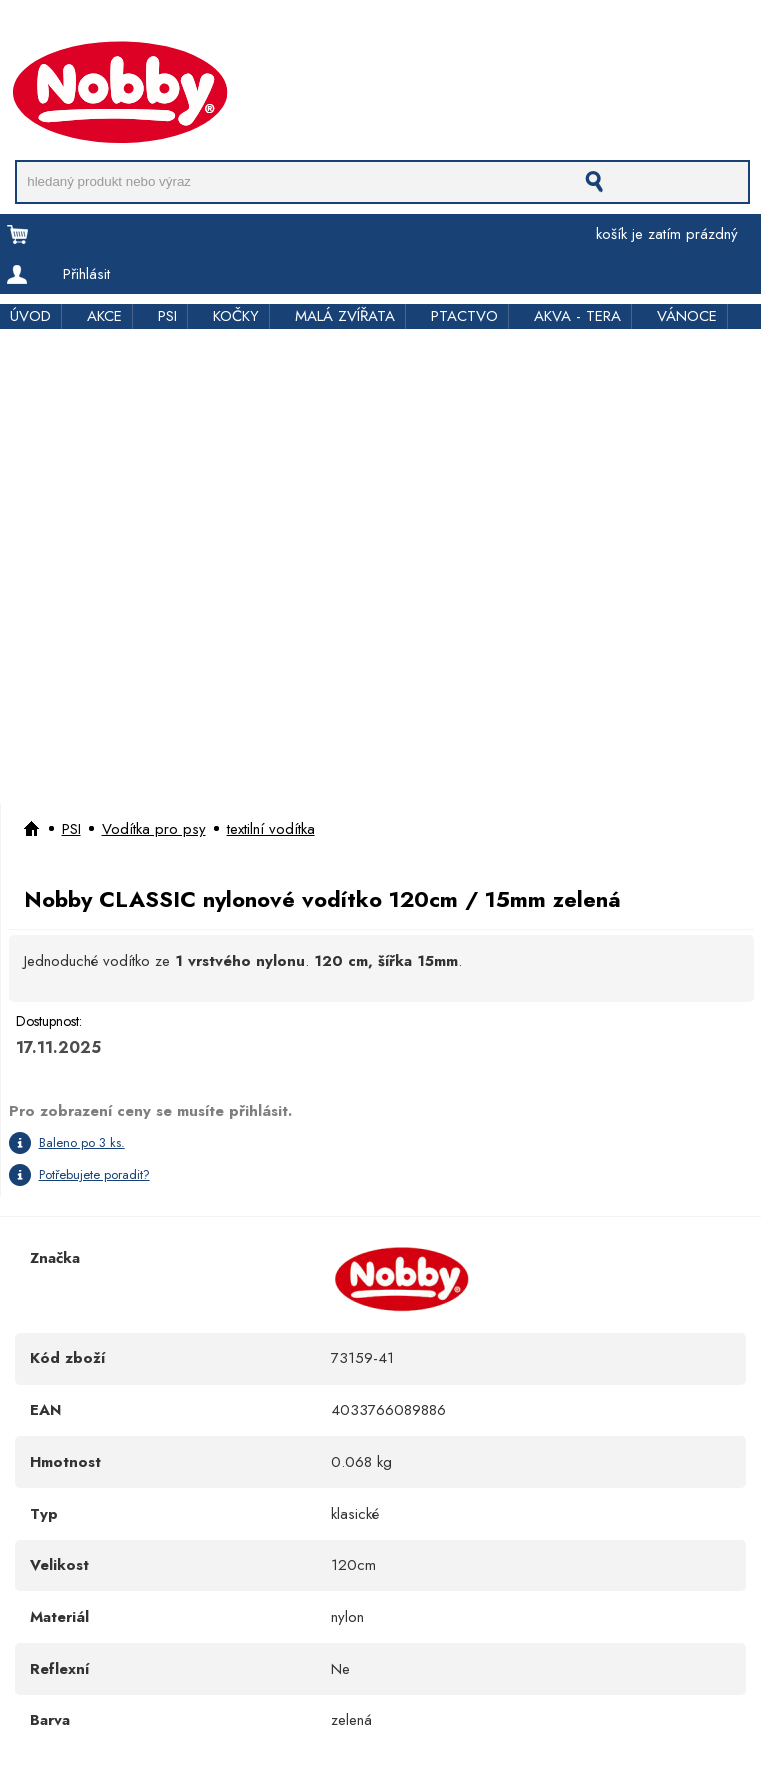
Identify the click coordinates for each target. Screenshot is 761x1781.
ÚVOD (30, 316)
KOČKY (236, 316)
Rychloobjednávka (316, 32)
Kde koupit (428, 32)
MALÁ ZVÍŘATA (345, 316)
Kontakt (505, 32)
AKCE (104, 316)
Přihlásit (86, 274)
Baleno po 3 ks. (82, 1142)
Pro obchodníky (186, 32)
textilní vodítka (271, 829)
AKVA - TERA (577, 316)
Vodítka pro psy (154, 829)
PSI (167, 316)
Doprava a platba (57, 32)
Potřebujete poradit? (94, 1174)
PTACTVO (464, 316)
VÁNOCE (687, 316)
